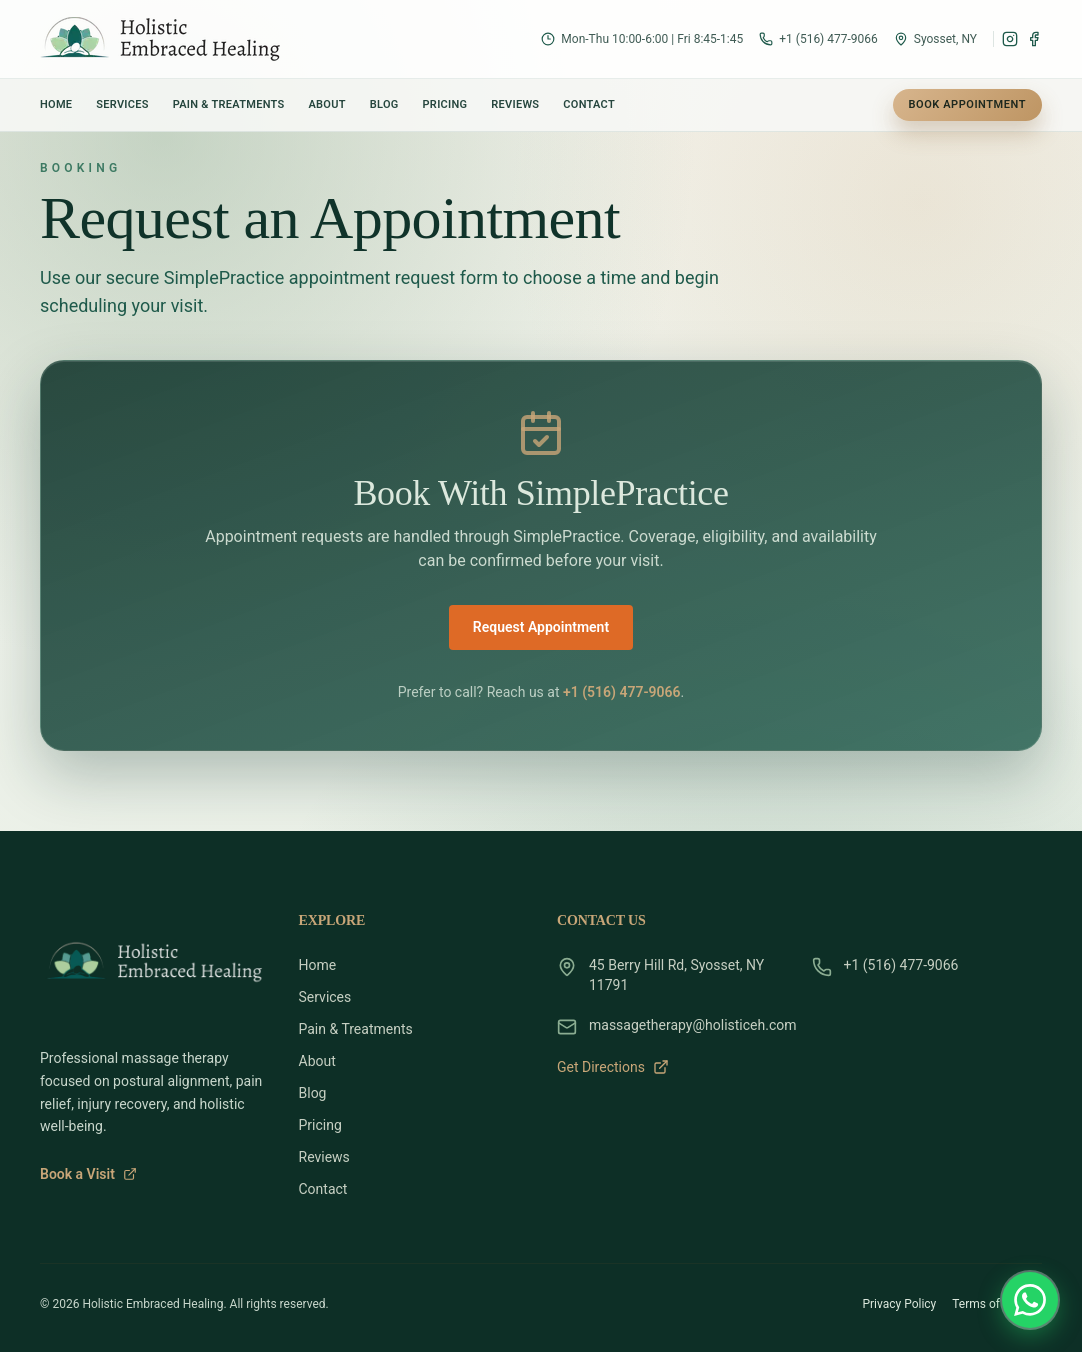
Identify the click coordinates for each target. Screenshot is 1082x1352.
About (326, 104)
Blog (384, 104)
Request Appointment (541, 627)
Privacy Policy (899, 1304)
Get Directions (613, 1067)
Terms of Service (997, 1304)
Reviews (515, 104)
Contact (589, 104)
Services (122, 104)
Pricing (445, 104)
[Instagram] (1010, 39)
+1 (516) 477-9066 (622, 692)
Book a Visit (88, 1174)
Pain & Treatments (229, 104)
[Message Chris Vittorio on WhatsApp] (1030, 1300)
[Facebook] (1034, 39)
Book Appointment (967, 104)
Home (56, 104)
